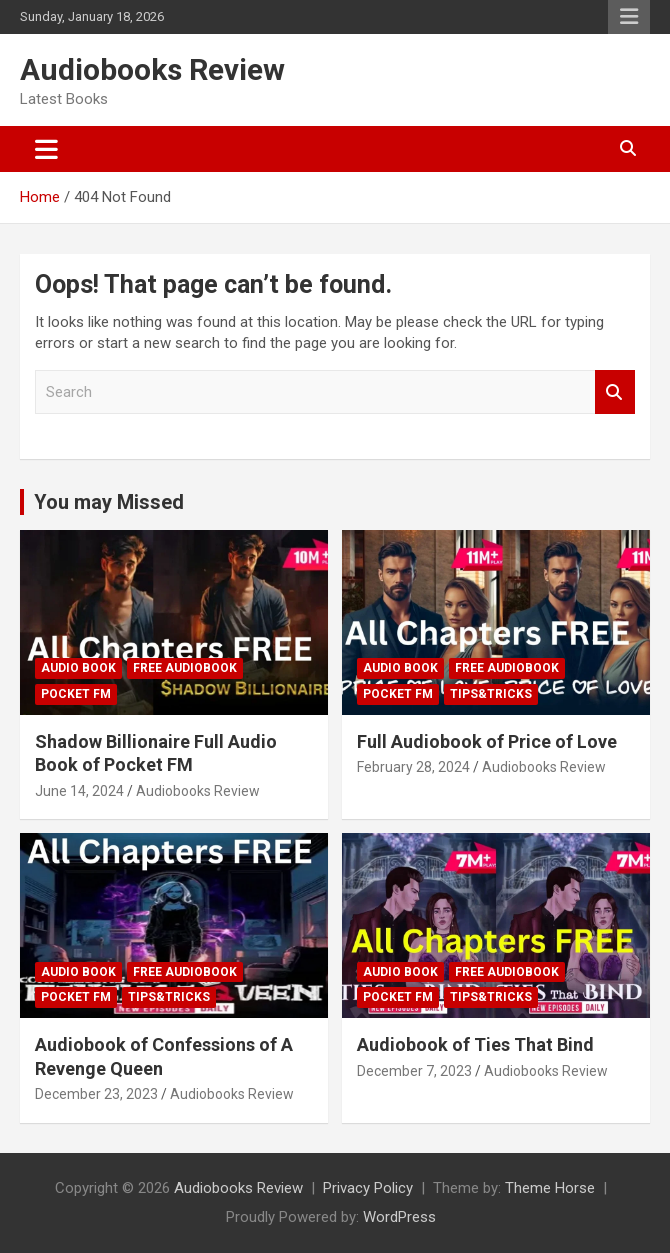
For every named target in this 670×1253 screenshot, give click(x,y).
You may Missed (109, 502)
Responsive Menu (629, 17)
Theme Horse (550, 1188)
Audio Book (78, 668)
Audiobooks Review (152, 69)
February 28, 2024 (413, 767)
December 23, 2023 (96, 1094)
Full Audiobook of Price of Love (487, 741)
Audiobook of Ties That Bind (475, 1044)
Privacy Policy (368, 1188)
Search (615, 392)
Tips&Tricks (491, 694)
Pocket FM (76, 694)
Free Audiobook (185, 668)
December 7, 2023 (414, 1071)
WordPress (399, 1217)
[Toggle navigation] (46, 149)
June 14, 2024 (79, 791)
